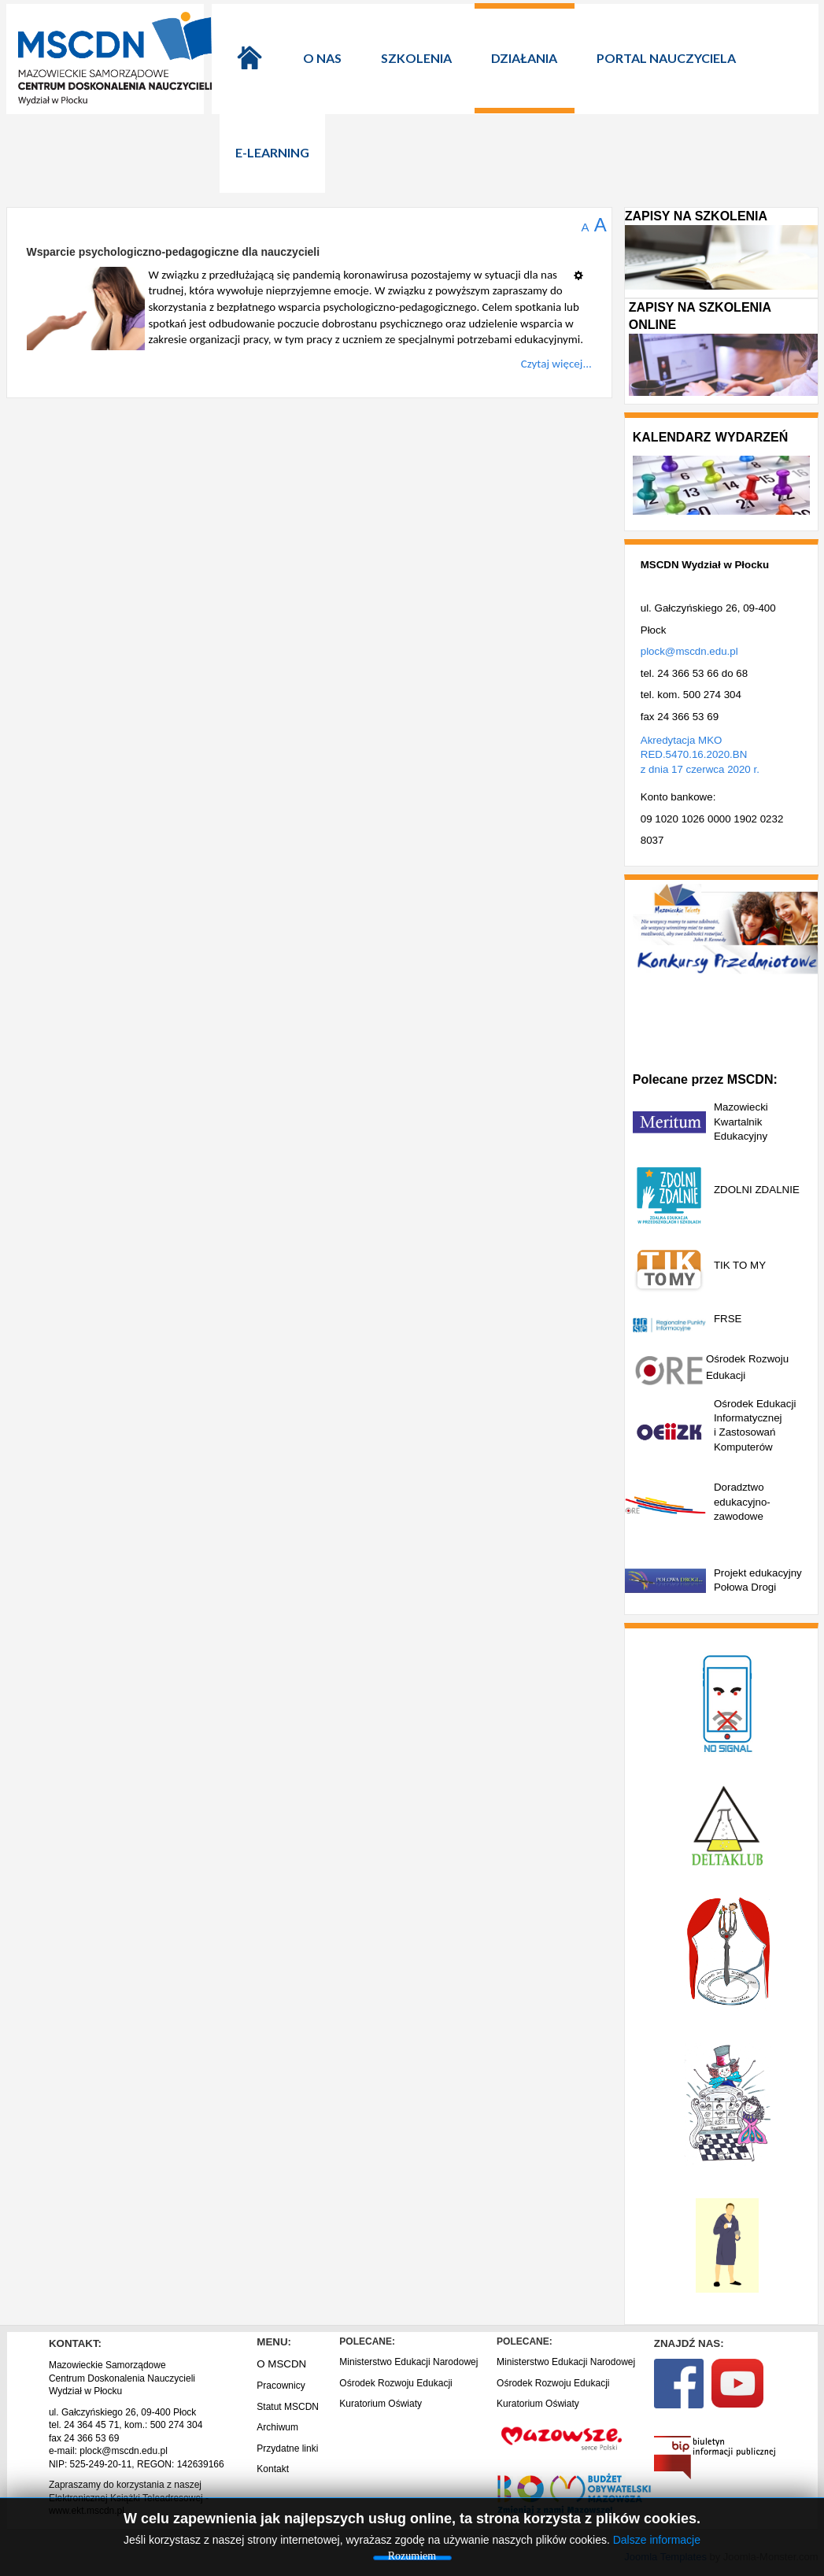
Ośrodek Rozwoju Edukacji (395, 2383)
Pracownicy (281, 2385)
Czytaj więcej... (556, 364)
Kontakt (273, 2468)
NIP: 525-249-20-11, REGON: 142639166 (136, 2464)
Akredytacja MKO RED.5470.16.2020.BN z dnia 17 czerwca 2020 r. (700, 754)
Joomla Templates (665, 2557)
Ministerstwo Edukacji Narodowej (408, 2361)
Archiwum (277, 2427)
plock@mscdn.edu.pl (689, 651)
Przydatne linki (287, 2448)
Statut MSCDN (288, 2406)
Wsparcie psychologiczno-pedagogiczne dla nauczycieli (173, 252)
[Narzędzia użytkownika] (583, 269)
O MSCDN (281, 2364)
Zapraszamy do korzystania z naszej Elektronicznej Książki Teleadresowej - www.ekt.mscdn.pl (129, 2497)
